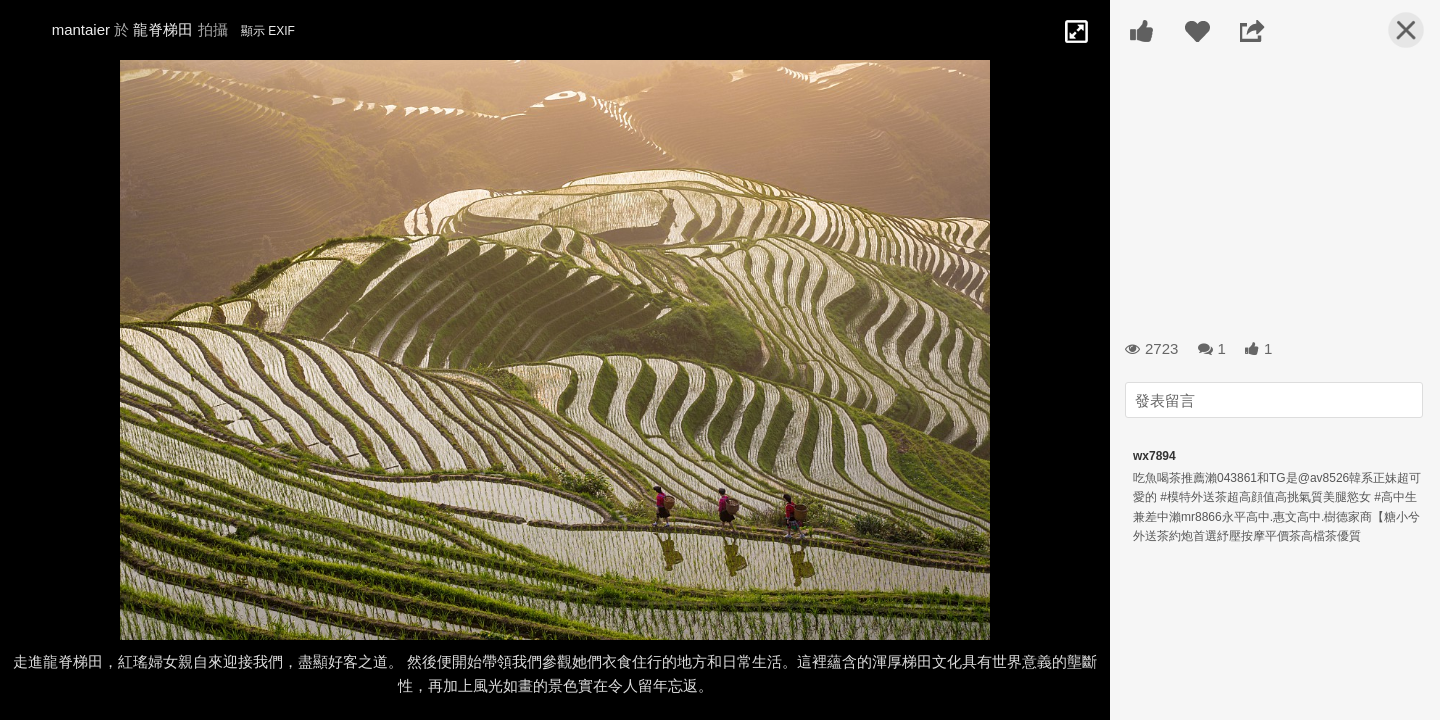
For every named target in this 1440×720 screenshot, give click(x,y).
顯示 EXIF (268, 31)
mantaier (81, 29)
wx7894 (1154, 456)
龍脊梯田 (163, 29)
